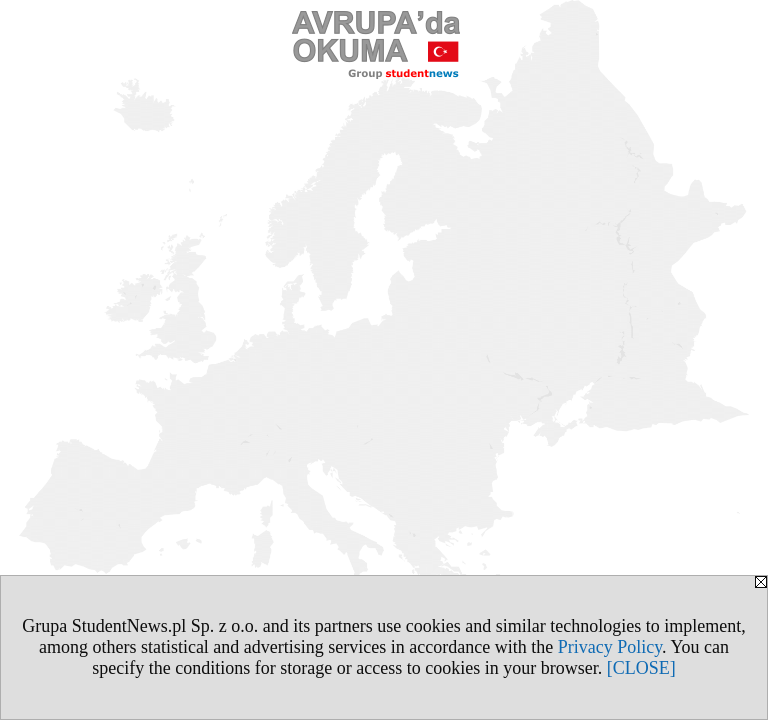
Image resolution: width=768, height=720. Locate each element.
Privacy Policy (610, 647)
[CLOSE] (641, 668)
